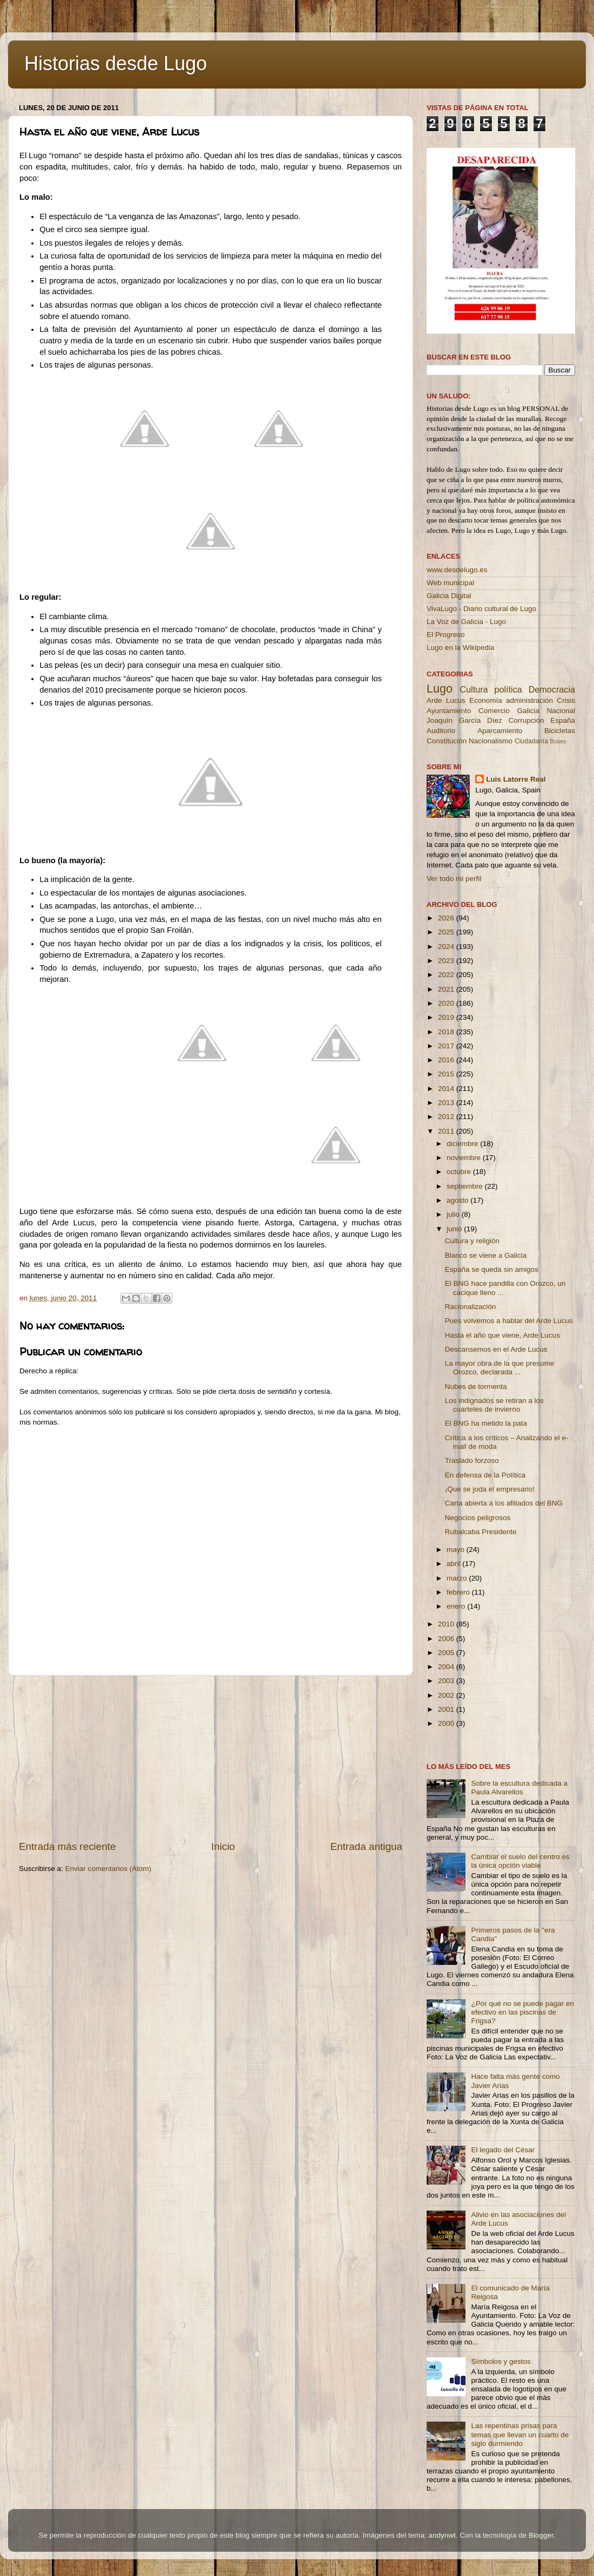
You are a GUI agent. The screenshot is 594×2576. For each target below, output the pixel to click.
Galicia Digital (449, 596)
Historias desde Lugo (115, 63)
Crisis (566, 700)
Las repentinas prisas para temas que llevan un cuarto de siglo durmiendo (520, 2434)
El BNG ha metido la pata (486, 1423)
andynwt (441, 2535)
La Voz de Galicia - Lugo (466, 622)
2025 (447, 932)
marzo (458, 1578)
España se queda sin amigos (491, 1269)
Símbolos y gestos (500, 2361)
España (562, 720)
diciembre (463, 1144)
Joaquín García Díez (464, 720)
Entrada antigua (366, 1846)
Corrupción (526, 720)
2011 (447, 1131)
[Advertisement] (211, 1757)
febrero (459, 1592)
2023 (447, 961)
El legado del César (503, 2150)
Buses (558, 741)
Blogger (541, 2535)
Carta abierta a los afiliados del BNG (504, 1503)
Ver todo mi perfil (454, 879)
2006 (447, 1639)
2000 (447, 1723)
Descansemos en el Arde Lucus (496, 1349)
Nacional (560, 711)
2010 (447, 1624)
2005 (447, 1653)
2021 (447, 989)
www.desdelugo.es (457, 570)
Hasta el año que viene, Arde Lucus (502, 1335)
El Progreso (446, 635)
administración (529, 700)
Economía (485, 700)
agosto (458, 1200)
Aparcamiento (499, 731)
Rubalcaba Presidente (481, 1532)
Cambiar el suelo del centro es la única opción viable (520, 1861)
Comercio (494, 711)
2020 (447, 1003)
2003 (447, 1681)
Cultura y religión (472, 1241)
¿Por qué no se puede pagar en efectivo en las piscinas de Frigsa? (522, 2012)
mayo (457, 1549)
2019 (447, 1017)
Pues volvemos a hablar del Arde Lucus (509, 1321)
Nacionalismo (490, 741)
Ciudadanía (531, 741)
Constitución (447, 741)
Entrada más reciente (67, 1846)
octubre (460, 1172)
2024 (447, 947)
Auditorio (441, 731)
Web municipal (450, 583)
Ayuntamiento (449, 711)
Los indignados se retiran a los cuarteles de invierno (494, 1405)
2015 (447, 1074)
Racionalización (470, 1307)
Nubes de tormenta (476, 1386)
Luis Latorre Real (515, 779)
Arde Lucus (446, 700)
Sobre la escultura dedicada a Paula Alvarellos (519, 1787)
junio (455, 1229)
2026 (447, 918)
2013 (447, 1103)
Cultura (474, 689)
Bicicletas (559, 731)
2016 (447, 1060)
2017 (447, 1046)
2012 (447, 1117)
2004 (447, 1667)
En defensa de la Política (485, 1475)
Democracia (552, 689)
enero (457, 1606)
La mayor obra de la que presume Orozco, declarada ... (500, 1367)
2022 (447, 975)
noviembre (465, 1158)
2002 (447, 1695)
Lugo (440, 688)
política (508, 689)
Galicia (528, 711)
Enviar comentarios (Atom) (108, 1869)
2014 (447, 1088)
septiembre (466, 1186)
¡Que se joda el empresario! (490, 1489)
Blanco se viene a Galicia (486, 1255)
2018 (447, 1032)
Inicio (223, 1846)
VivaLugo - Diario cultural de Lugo (481, 609)
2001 (447, 1709)
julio (454, 1214)
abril (454, 1564)
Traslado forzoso (472, 1460)
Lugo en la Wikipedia (460, 647)
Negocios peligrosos (478, 1518)
